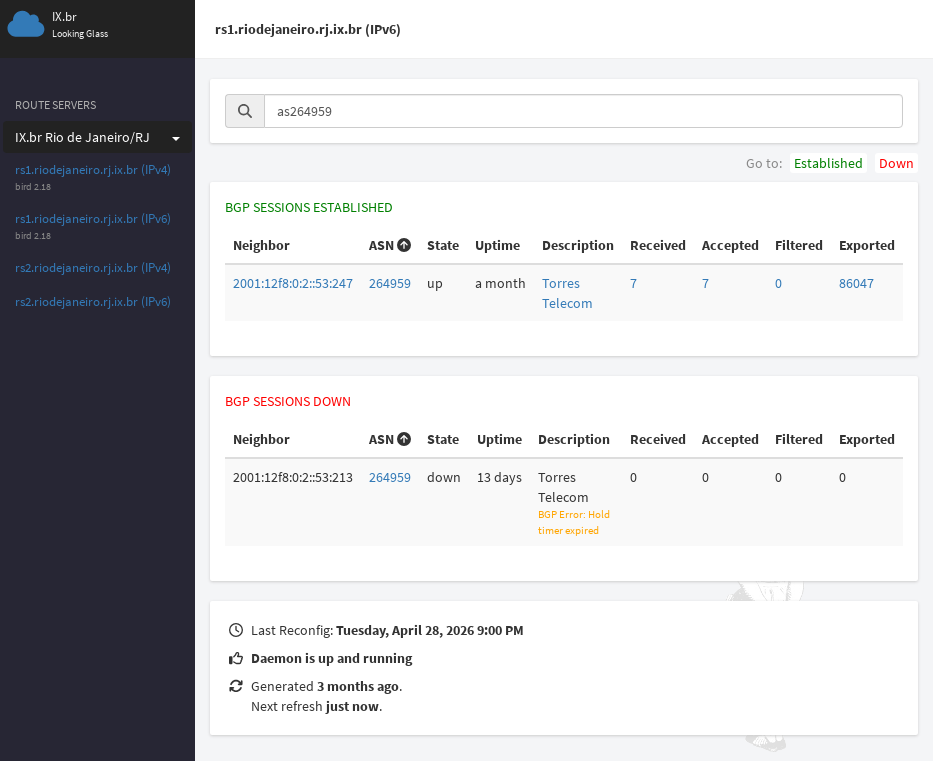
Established (828, 163)
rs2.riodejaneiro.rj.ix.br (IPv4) (93, 267)
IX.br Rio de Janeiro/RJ (97, 137)
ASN (390, 245)
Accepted (730, 245)
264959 (390, 283)
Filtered (799, 245)
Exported (867, 245)
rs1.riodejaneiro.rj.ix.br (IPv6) (93, 218)
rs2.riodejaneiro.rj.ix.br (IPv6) (93, 301)
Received (658, 245)
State (443, 245)
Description (578, 245)
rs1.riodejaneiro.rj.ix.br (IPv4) (93, 169)
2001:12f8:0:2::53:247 (293, 283)
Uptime (497, 245)
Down (896, 163)
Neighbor (261, 245)
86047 (856, 283)
